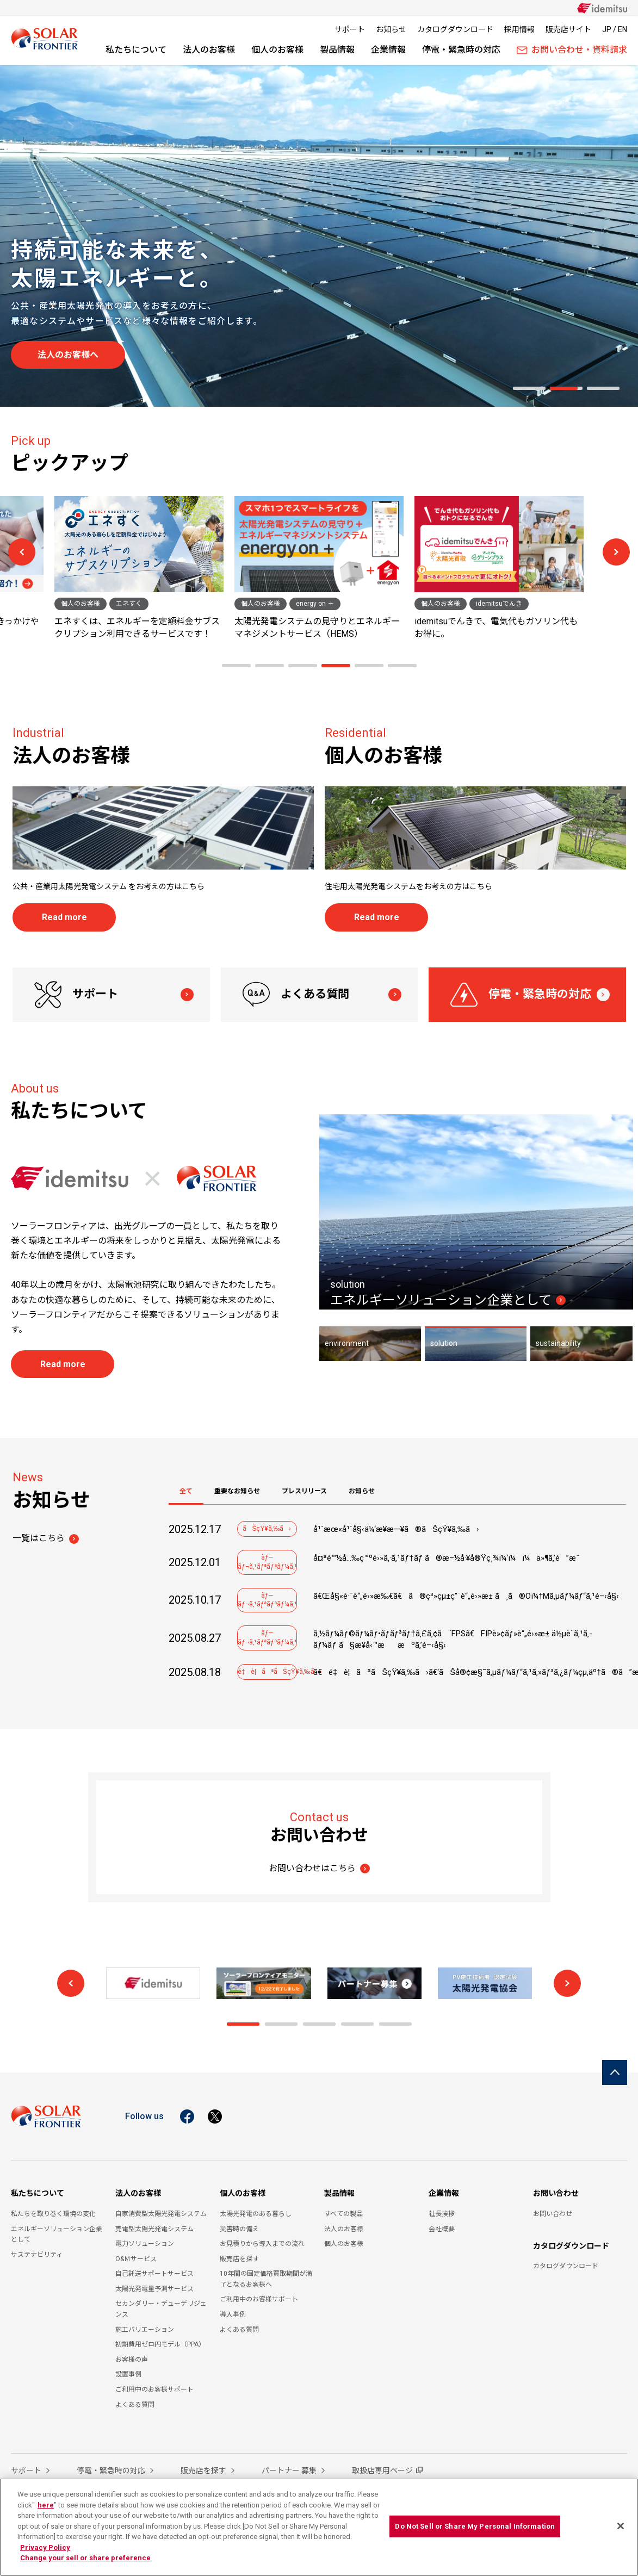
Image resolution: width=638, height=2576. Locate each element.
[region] (319, 2527)
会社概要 (442, 2229)
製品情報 (337, 50)
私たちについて (136, 50)
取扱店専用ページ (382, 2470)
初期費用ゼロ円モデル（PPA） (160, 2344)
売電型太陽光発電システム (154, 2229)
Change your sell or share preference (85, 2558)
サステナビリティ (37, 2254)
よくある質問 (296, 994)
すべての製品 (343, 2214)
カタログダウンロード (455, 29)
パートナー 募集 (290, 2470)
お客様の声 (131, 2359)
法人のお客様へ (68, 355)
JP (606, 29)
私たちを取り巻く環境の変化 (53, 2214)
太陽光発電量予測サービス (154, 2289)
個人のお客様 (277, 50)
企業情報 (388, 50)
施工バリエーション (144, 2329)
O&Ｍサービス (136, 2259)
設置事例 (128, 2374)
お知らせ (391, 29)
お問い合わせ (556, 2193)
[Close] (621, 2526)
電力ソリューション (144, 2244)
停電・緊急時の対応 (461, 50)
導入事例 (233, 2314)
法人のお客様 (209, 50)
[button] (529, 388)
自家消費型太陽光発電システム (161, 2214)
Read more (64, 917)
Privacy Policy (45, 2547)
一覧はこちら (39, 1538)
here (46, 2505)
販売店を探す (239, 2259)
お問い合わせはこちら (312, 1868)
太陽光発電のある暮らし (256, 2214)
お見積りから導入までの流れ (262, 2244)
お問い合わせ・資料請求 (572, 50)
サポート (350, 29)
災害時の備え (239, 2229)
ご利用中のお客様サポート (154, 2389)
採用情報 (519, 29)
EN (622, 29)
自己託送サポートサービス (154, 2273)
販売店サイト (568, 29)
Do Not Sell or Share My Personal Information (475, 2526)
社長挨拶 (442, 2214)
